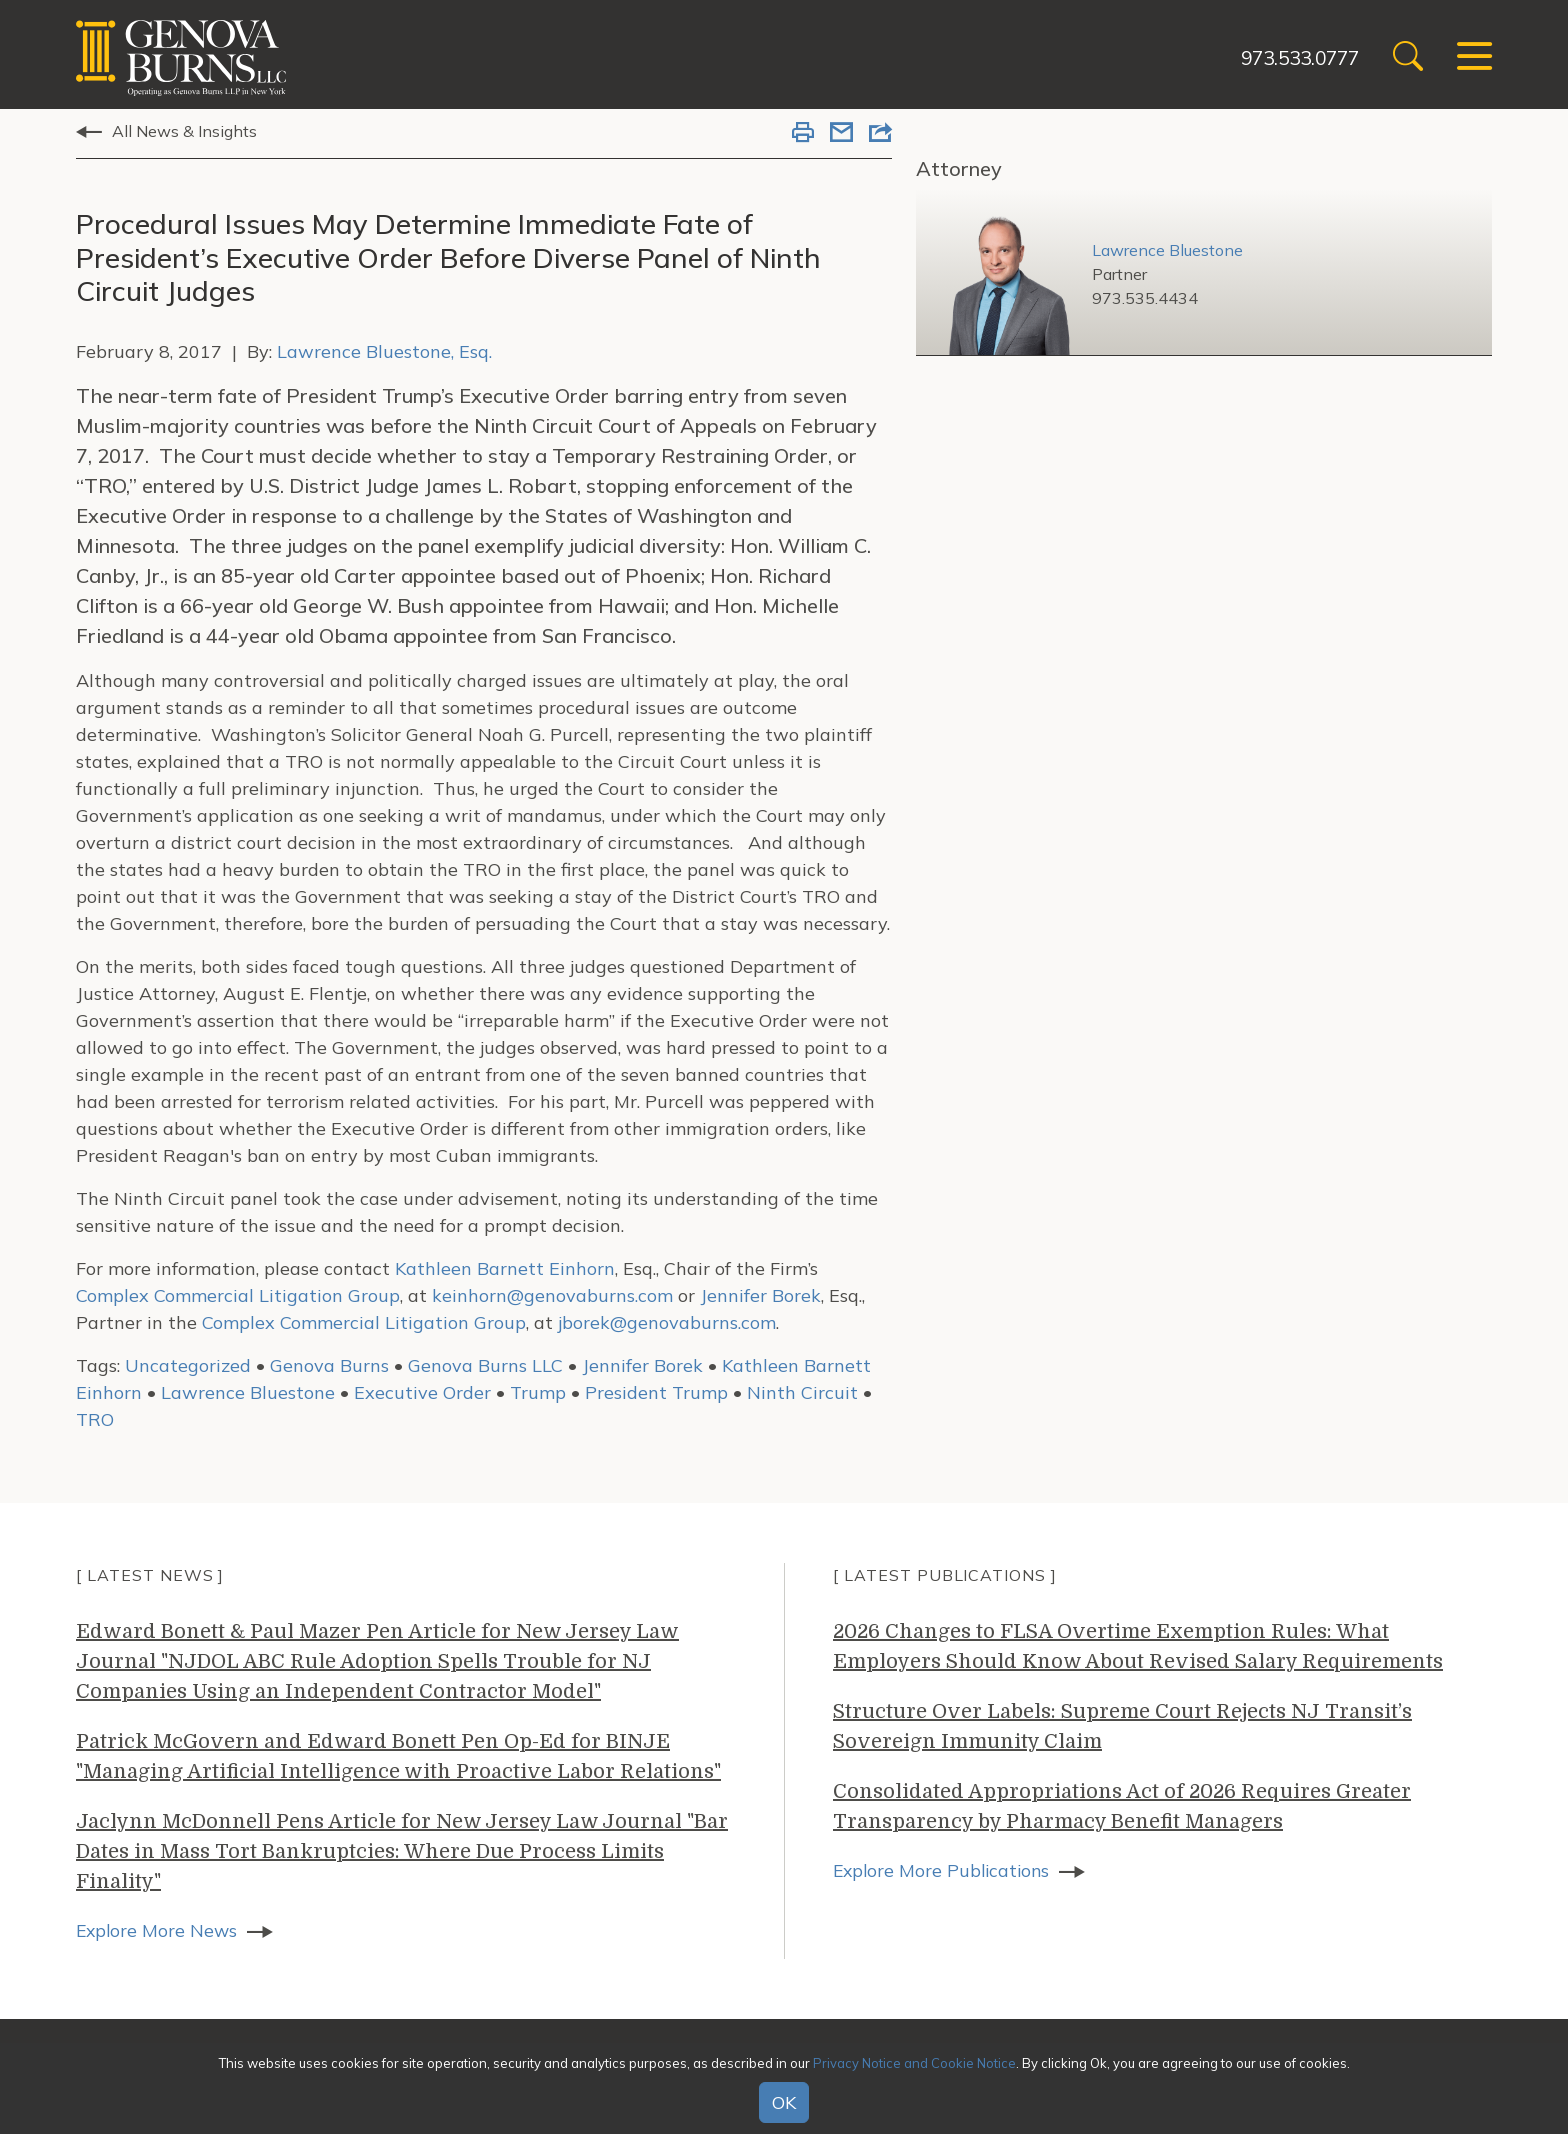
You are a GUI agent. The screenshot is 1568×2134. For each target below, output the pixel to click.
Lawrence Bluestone (248, 1392)
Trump (538, 1392)
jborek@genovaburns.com (667, 1322)
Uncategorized (188, 1365)
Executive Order (422, 1392)
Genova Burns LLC (485, 1365)
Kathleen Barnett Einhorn (505, 1268)
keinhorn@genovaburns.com (552, 1295)
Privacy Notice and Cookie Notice (914, 2063)
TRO (95, 1419)
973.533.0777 (1287, 57)
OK (784, 2102)
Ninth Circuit (802, 1392)
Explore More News (158, 1930)
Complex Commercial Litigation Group (238, 1295)
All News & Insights (184, 131)
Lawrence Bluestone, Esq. (384, 351)
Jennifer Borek (760, 1295)
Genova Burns (329, 1365)
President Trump (656, 1392)
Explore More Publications (944, 1870)
